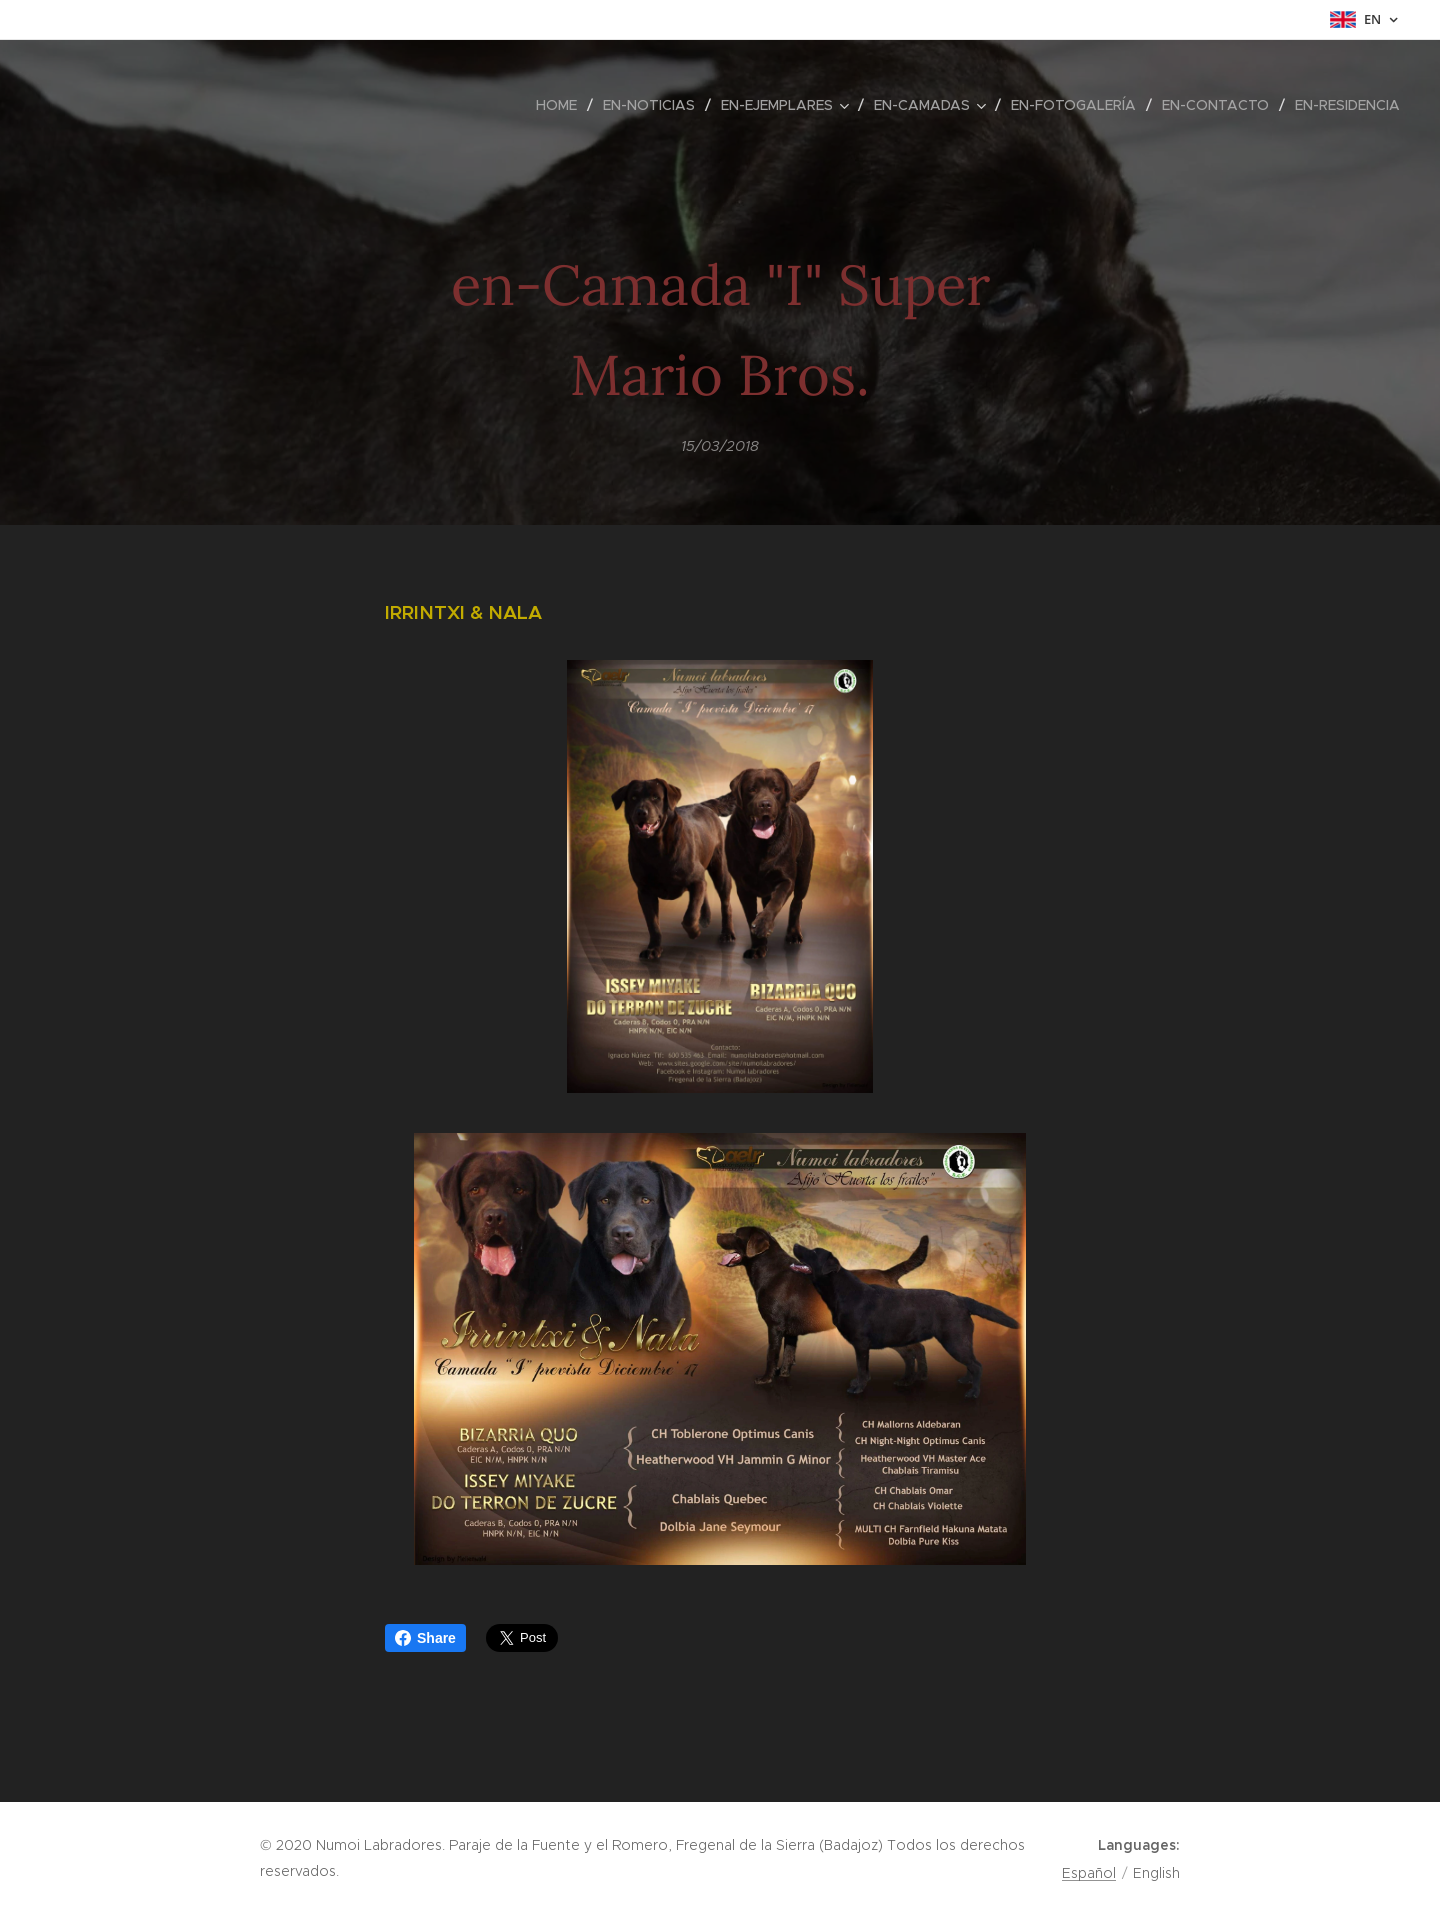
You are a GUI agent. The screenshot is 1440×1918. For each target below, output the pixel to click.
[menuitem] (562, 105)
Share (425, 1638)
